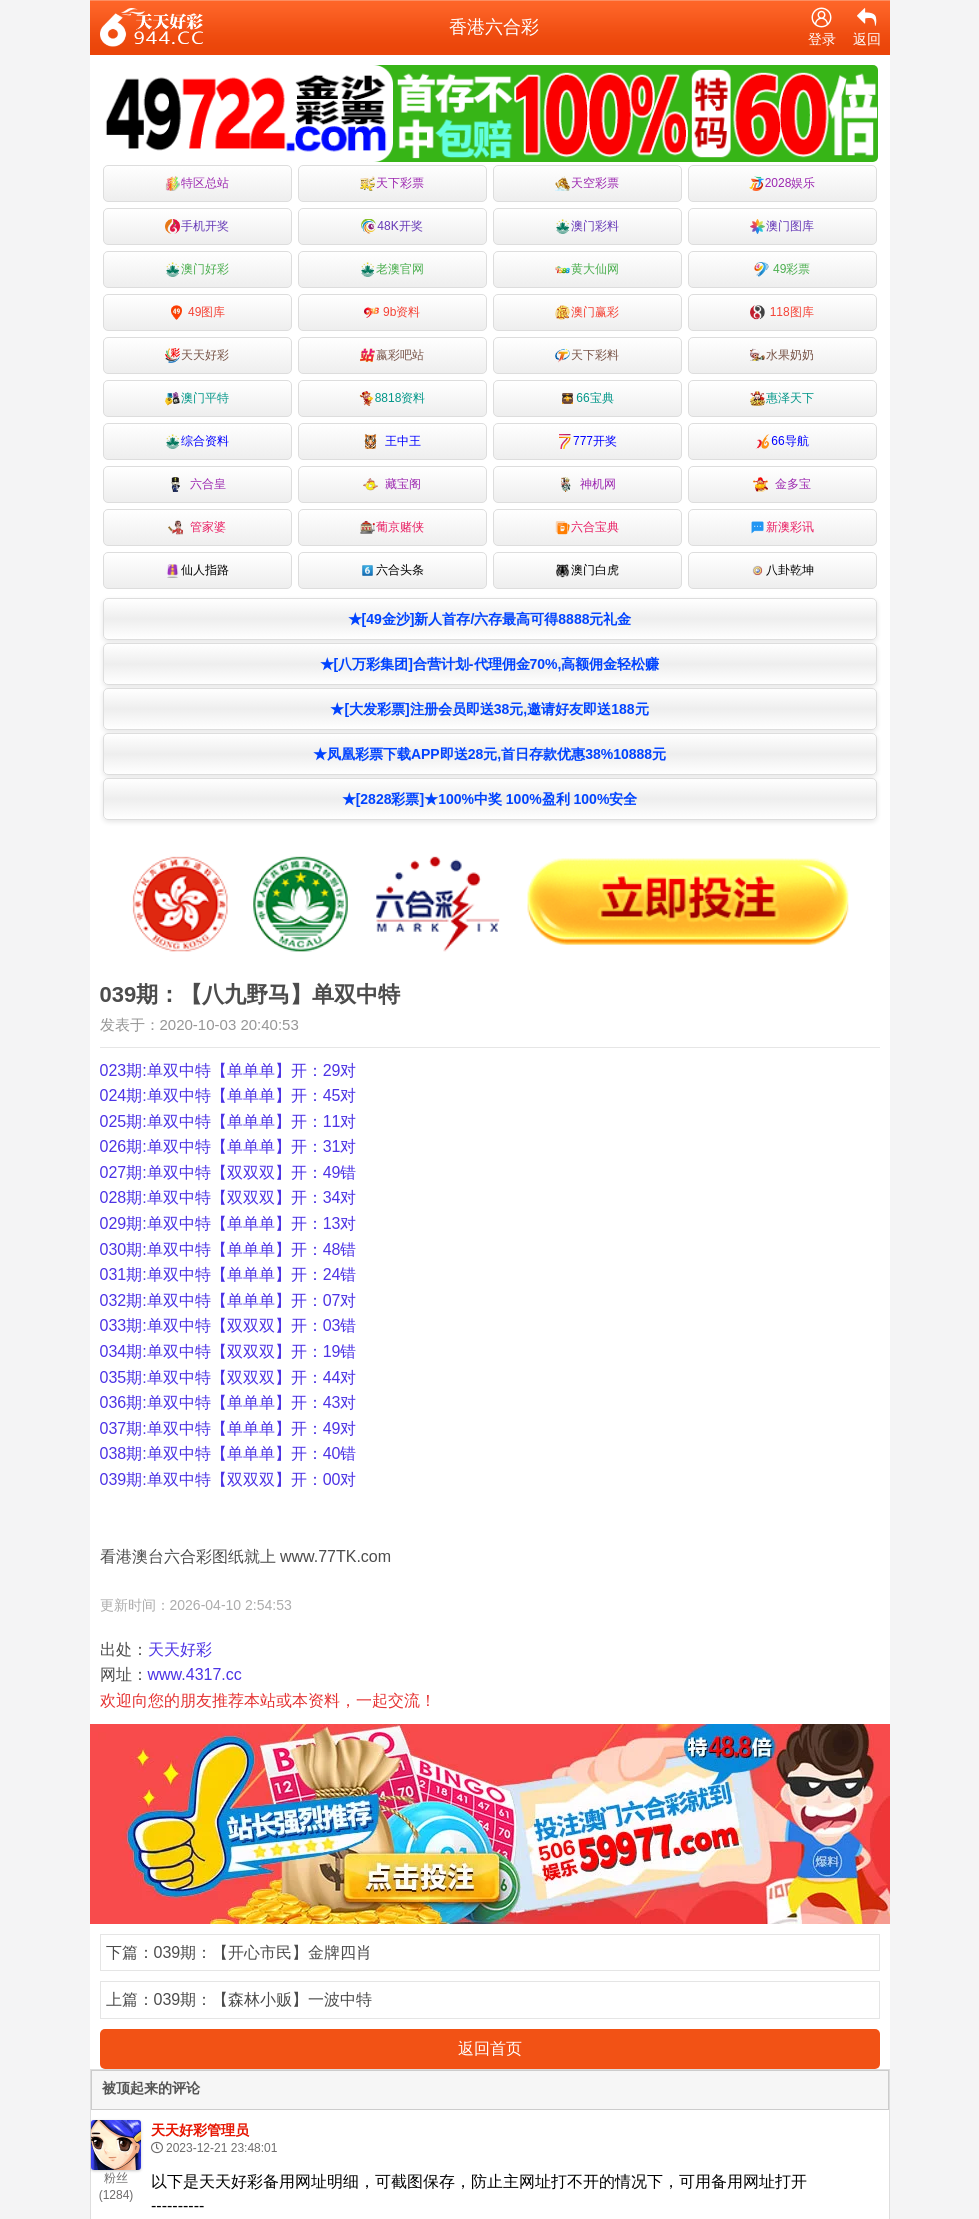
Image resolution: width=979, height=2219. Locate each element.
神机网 (587, 484)
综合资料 (197, 441)
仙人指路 (197, 570)
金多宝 (782, 484)
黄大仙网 (587, 269)
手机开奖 (197, 226)
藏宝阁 (392, 484)
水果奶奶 (782, 355)
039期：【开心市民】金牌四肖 (263, 1952)
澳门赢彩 (587, 312)
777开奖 (587, 441)
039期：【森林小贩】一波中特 (263, 1999)
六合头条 (392, 570)
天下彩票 (392, 183)
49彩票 (782, 269)
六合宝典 (587, 527)
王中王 (392, 441)
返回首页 (490, 2048)
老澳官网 (392, 269)
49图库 (197, 312)
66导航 (781, 441)
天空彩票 (587, 183)
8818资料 (392, 398)
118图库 (781, 312)
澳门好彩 (197, 269)
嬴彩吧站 (392, 355)
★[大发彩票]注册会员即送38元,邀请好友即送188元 (489, 709)
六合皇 (197, 484)
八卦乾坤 (782, 570)
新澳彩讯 (782, 527)
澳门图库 (782, 226)
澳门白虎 (587, 570)
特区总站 (197, 183)
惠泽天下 (782, 398)
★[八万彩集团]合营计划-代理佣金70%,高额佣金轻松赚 (490, 664)
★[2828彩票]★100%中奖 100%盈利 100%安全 (490, 799)
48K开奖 (391, 226)
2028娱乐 (782, 183)
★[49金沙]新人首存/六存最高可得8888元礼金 (490, 619)
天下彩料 (587, 355)
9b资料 (392, 312)
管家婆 (197, 527)
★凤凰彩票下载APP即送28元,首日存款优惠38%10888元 (489, 754)
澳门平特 (197, 398)
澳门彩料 (587, 226)
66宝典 (586, 398)
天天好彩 (197, 355)
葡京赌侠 (392, 527)
